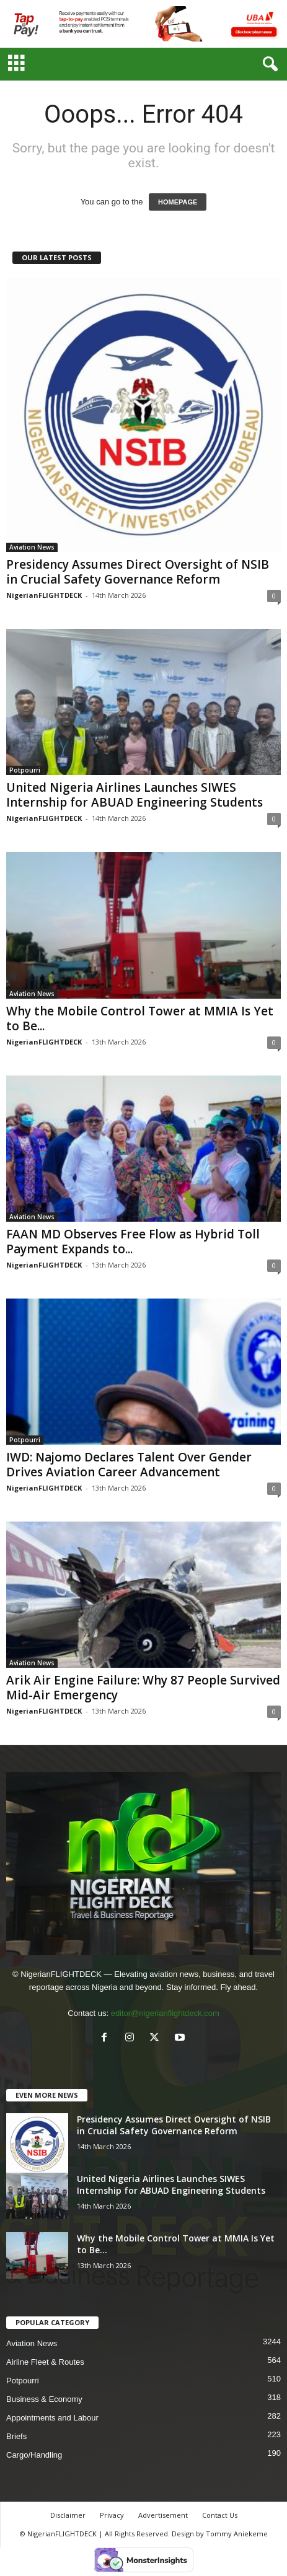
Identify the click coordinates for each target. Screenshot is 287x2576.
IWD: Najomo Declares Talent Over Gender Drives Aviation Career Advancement (129, 1464)
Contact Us (219, 2515)
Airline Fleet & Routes (45, 2362)
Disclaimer (68, 2515)
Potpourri (24, 770)
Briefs (16, 2436)
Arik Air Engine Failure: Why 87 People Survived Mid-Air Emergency (143, 1687)
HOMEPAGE (177, 202)
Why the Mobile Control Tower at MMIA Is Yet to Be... (139, 1018)
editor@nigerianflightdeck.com (165, 2013)
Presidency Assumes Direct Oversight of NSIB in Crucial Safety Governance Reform (137, 571)
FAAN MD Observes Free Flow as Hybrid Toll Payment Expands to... (133, 1241)
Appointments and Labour (52, 2417)
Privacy (112, 2515)
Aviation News (32, 547)
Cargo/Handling (34, 2455)
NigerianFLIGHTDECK (44, 595)
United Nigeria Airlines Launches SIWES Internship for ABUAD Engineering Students (134, 794)
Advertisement (163, 2515)
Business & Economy (44, 2399)
